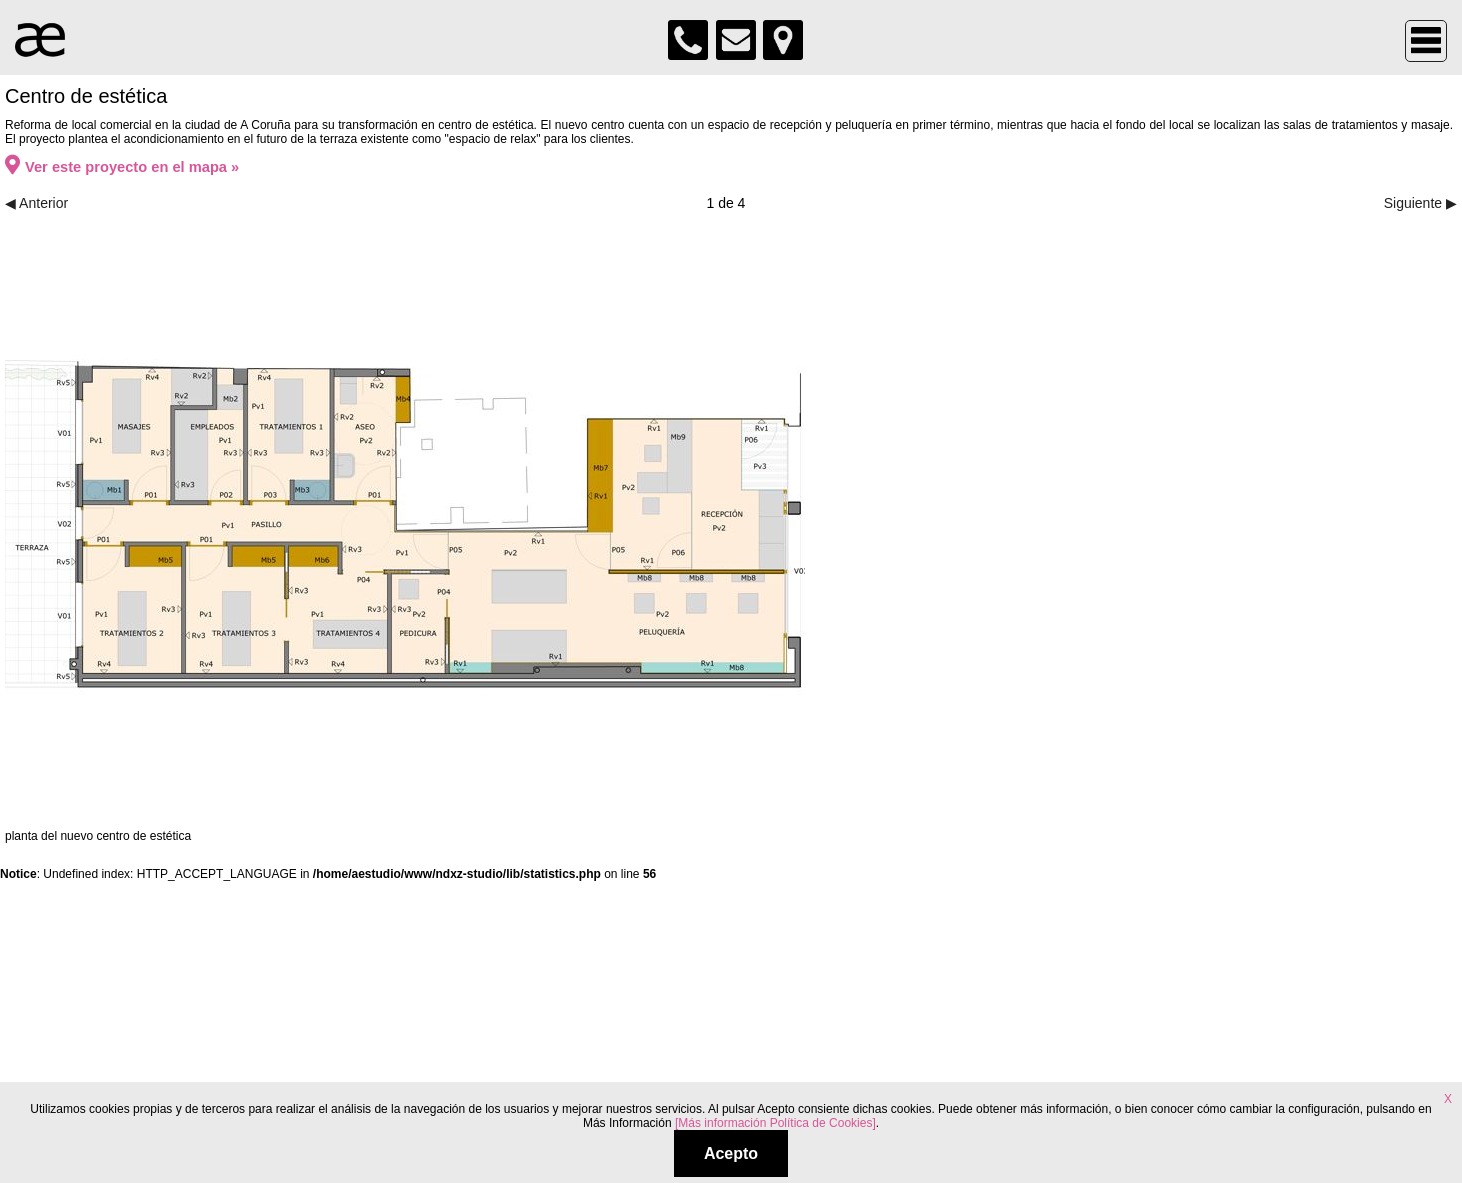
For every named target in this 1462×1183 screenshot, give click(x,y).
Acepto (731, 1153)
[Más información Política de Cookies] (775, 1123)
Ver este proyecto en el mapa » (122, 167)
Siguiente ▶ (1420, 203)
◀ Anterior (36, 203)
